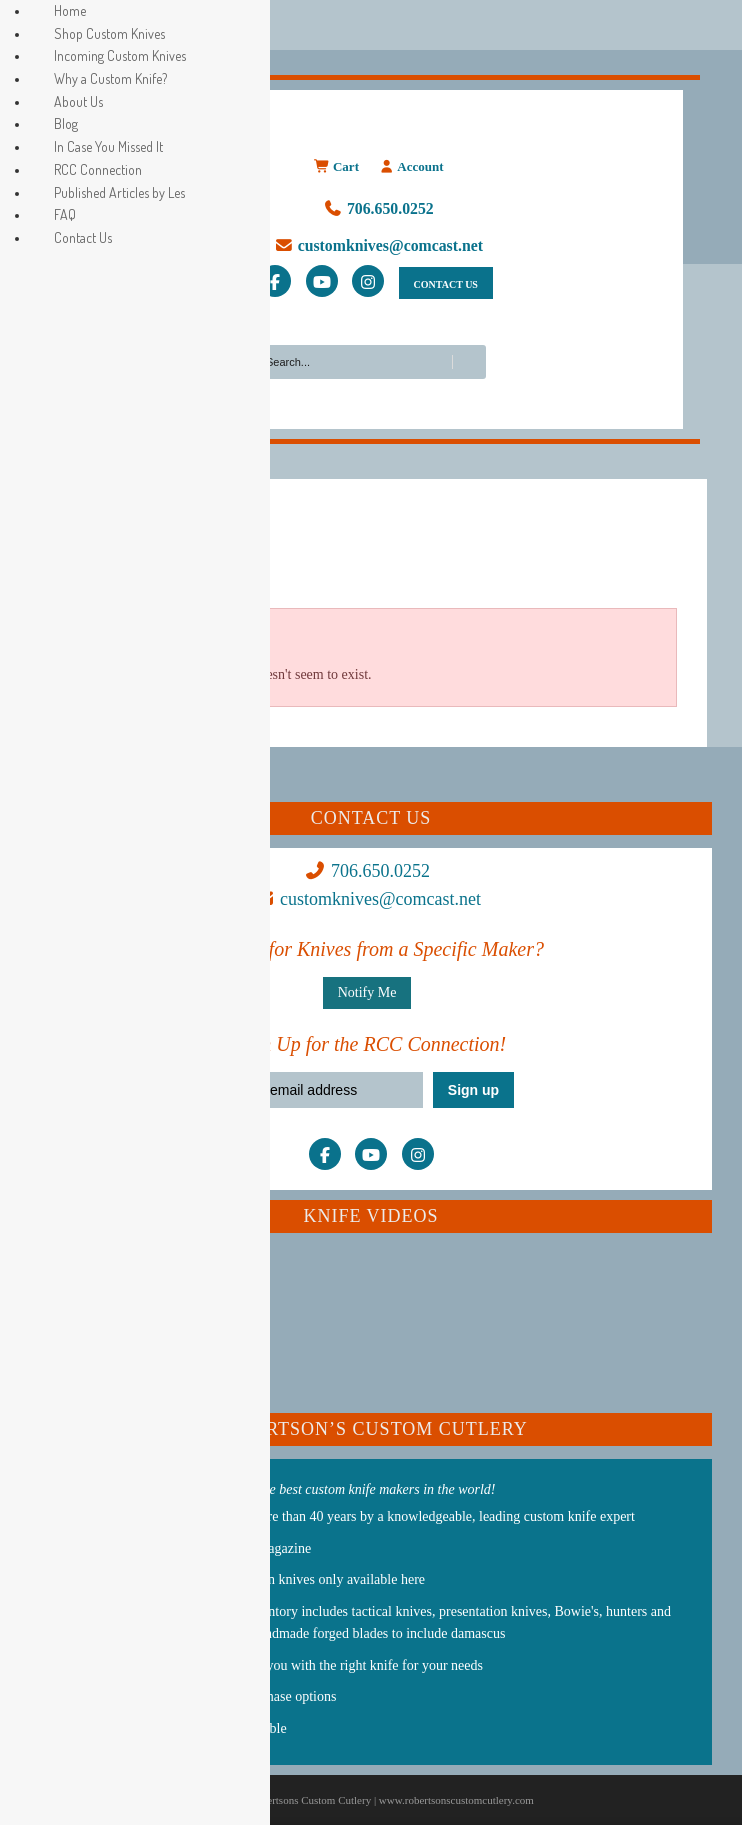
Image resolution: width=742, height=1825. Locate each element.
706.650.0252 (378, 208)
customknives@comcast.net (378, 245)
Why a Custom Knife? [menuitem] (110, 78)
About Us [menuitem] (78, 101)
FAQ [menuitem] (65, 214)
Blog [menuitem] (66, 123)
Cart (336, 166)
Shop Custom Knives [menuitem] (109, 33)
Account (410, 166)
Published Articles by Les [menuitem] (119, 192)
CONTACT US (446, 284)
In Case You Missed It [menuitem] (108, 146)
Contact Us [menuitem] (83, 237)
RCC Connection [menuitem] (98, 169)
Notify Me (367, 992)
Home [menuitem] (70, 10)
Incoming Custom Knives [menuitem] (120, 55)
